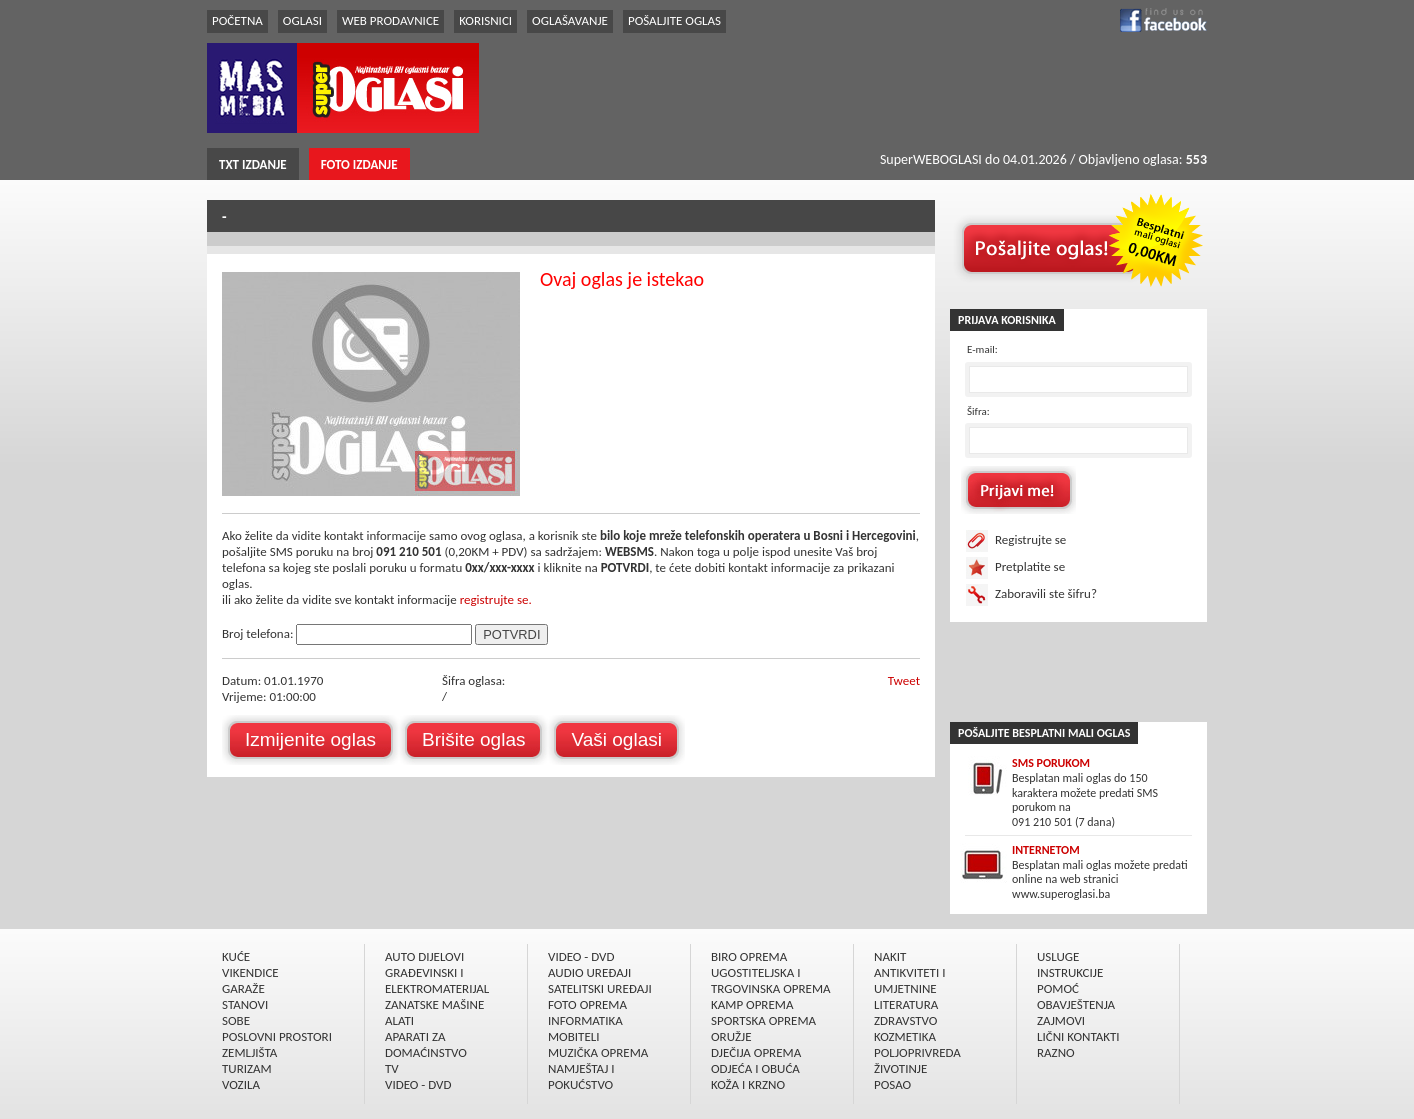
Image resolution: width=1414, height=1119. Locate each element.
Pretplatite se (1030, 566)
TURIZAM (247, 1068)
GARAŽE (243, 988)
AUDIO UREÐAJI (589, 972)
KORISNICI (485, 20)
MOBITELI (574, 1036)
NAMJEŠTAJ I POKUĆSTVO (581, 1076)
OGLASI (302, 20)
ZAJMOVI (1061, 1020)
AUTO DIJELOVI (424, 956)
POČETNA (237, 20)
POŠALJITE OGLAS (674, 20)
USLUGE (1058, 956)
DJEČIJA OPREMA (756, 1052)
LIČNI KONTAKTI (1078, 1036)
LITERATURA (906, 1004)
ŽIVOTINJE (900, 1068)
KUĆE (236, 956)
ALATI (399, 1020)
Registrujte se (1030, 539)
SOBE (236, 1020)
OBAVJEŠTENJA (1076, 1004)
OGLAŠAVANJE (570, 20)
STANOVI (245, 1004)
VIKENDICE (250, 972)
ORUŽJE (731, 1036)
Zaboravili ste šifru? (1046, 593)
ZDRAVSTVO (905, 1020)
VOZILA (241, 1084)
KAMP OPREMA (752, 1004)
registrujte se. (496, 599)
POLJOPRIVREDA (917, 1052)
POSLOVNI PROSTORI (277, 1036)
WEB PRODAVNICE (390, 20)
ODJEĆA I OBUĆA (755, 1068)
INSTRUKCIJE (1070, 972)
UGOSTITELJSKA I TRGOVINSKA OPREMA (771, 980)
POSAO (892, 1084)
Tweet (904, 680)
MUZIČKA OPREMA (598, 1052)
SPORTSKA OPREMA (763, 1020)
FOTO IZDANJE (359, 164)
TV (392, 1068)
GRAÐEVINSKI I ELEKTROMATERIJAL (437, 980)
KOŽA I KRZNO (748, 1084)
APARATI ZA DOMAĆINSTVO (426, 1044)
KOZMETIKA (905, 1036)
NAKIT (890, 956)
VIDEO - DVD (418, 1084)
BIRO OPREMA (749, 956)
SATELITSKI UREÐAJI (600, 988)
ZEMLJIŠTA (249, 1052)
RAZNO (1056, 1052)
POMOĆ (1058, 988)
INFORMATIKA (585, 1020)
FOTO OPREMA (587, 1004)
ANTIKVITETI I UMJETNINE (909, 980)
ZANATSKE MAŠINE (434, 1004)
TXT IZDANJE (253, 164)
